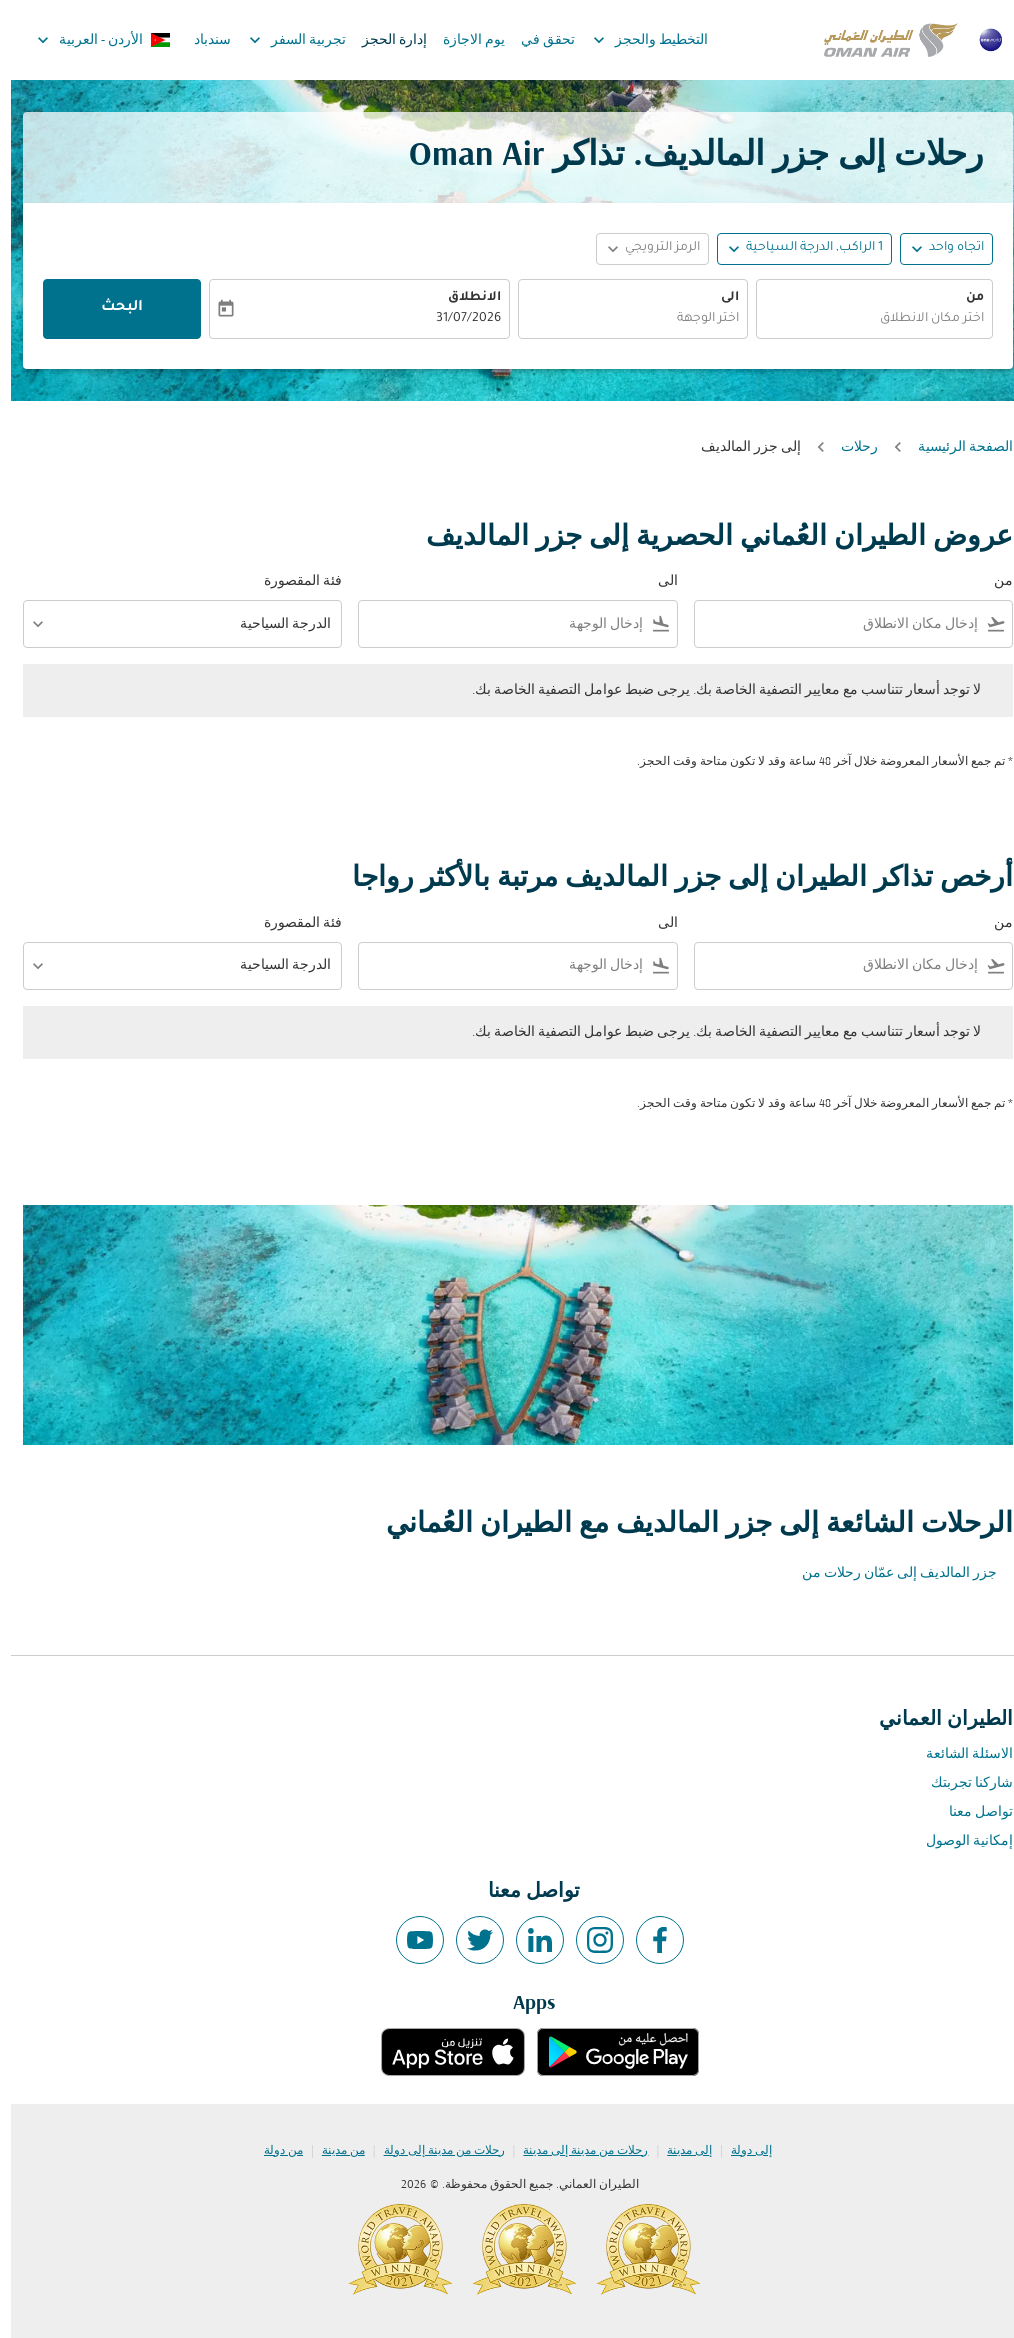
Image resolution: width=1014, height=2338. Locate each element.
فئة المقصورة (292, 581)
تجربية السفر (281, 40)
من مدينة (332, 2151)
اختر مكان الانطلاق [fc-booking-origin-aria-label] (921, 319)
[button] (793, 249)
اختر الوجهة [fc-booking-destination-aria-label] (697, 319)
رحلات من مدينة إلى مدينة (574, 2151)
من (964, 298)
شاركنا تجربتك (961, 1783)
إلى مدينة (678, 2151)
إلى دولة (740, 2151)
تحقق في (537, 40)
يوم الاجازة (463, 40)
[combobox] (829, 624)
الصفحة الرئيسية (954, 447)
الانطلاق (463, 298)
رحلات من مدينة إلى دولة (433, 2151)
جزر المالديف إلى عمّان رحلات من (888, 1573)
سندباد (201, 40)
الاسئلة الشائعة (958, 1754)
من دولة (272, 2151)
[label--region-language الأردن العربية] (91, 40)
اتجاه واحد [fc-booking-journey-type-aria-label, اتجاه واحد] (945, 248)
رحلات (848, 447)
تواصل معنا (970, 1812)
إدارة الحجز (383, 40)
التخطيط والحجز (634, 40)
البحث (111, 308)
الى (719, 298)
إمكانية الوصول (958, 1841)
